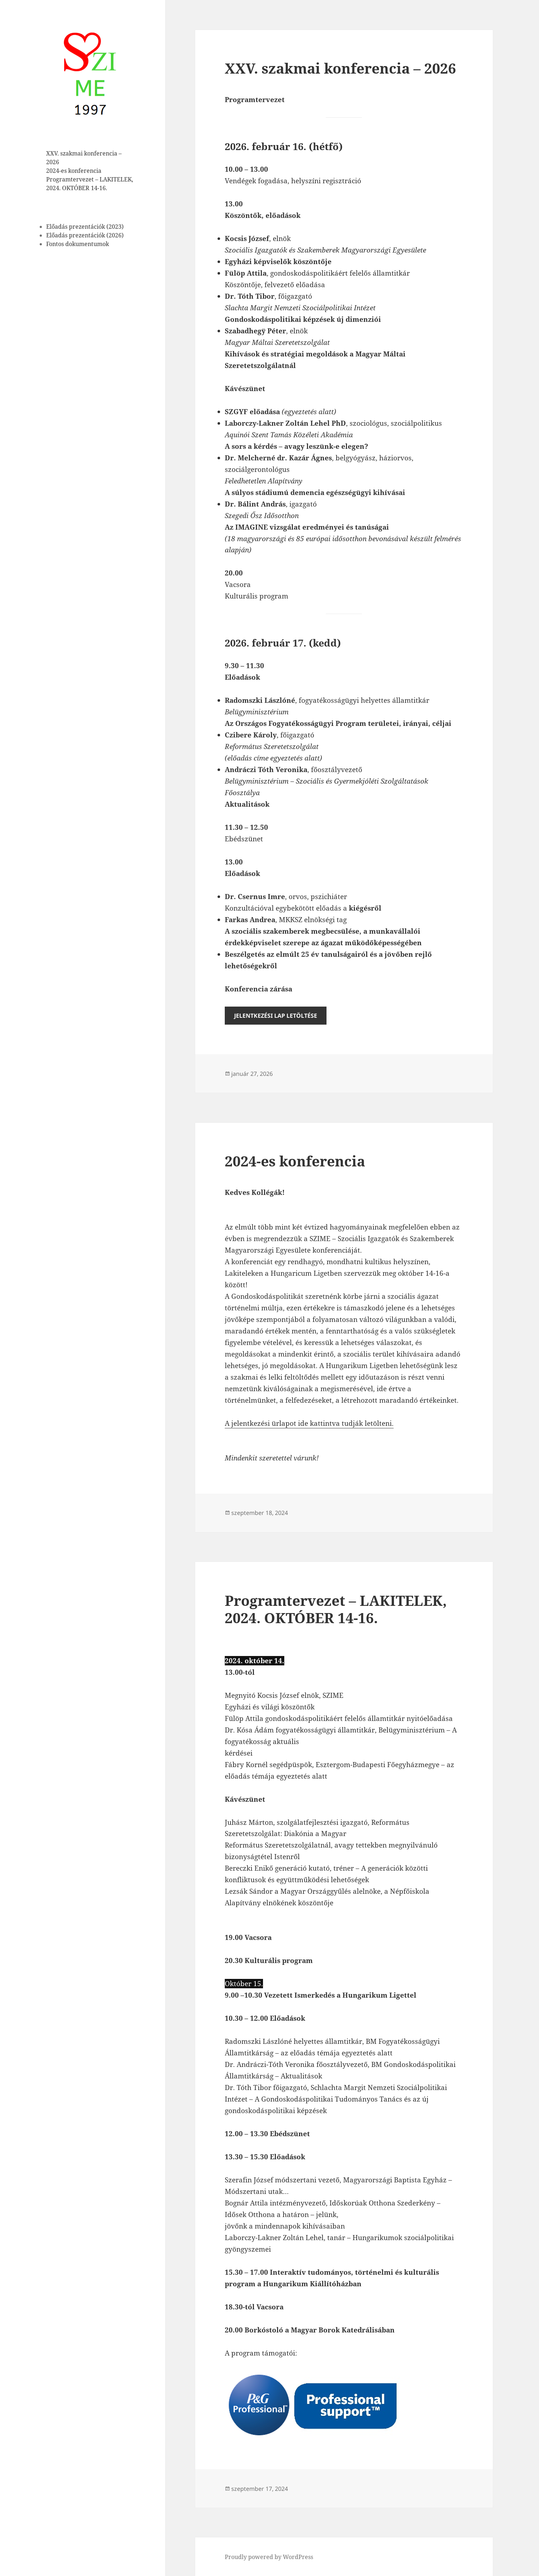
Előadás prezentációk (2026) (85, 235)
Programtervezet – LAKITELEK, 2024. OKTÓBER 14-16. (336, 1609)
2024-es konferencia (73, 171)
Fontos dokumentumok (77, 243)
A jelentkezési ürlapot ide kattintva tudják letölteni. (309, 1423)
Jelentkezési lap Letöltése (275, 1016)
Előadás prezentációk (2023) (85, 226)
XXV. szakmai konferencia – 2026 (340, 68)
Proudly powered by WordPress (269, 2557)
